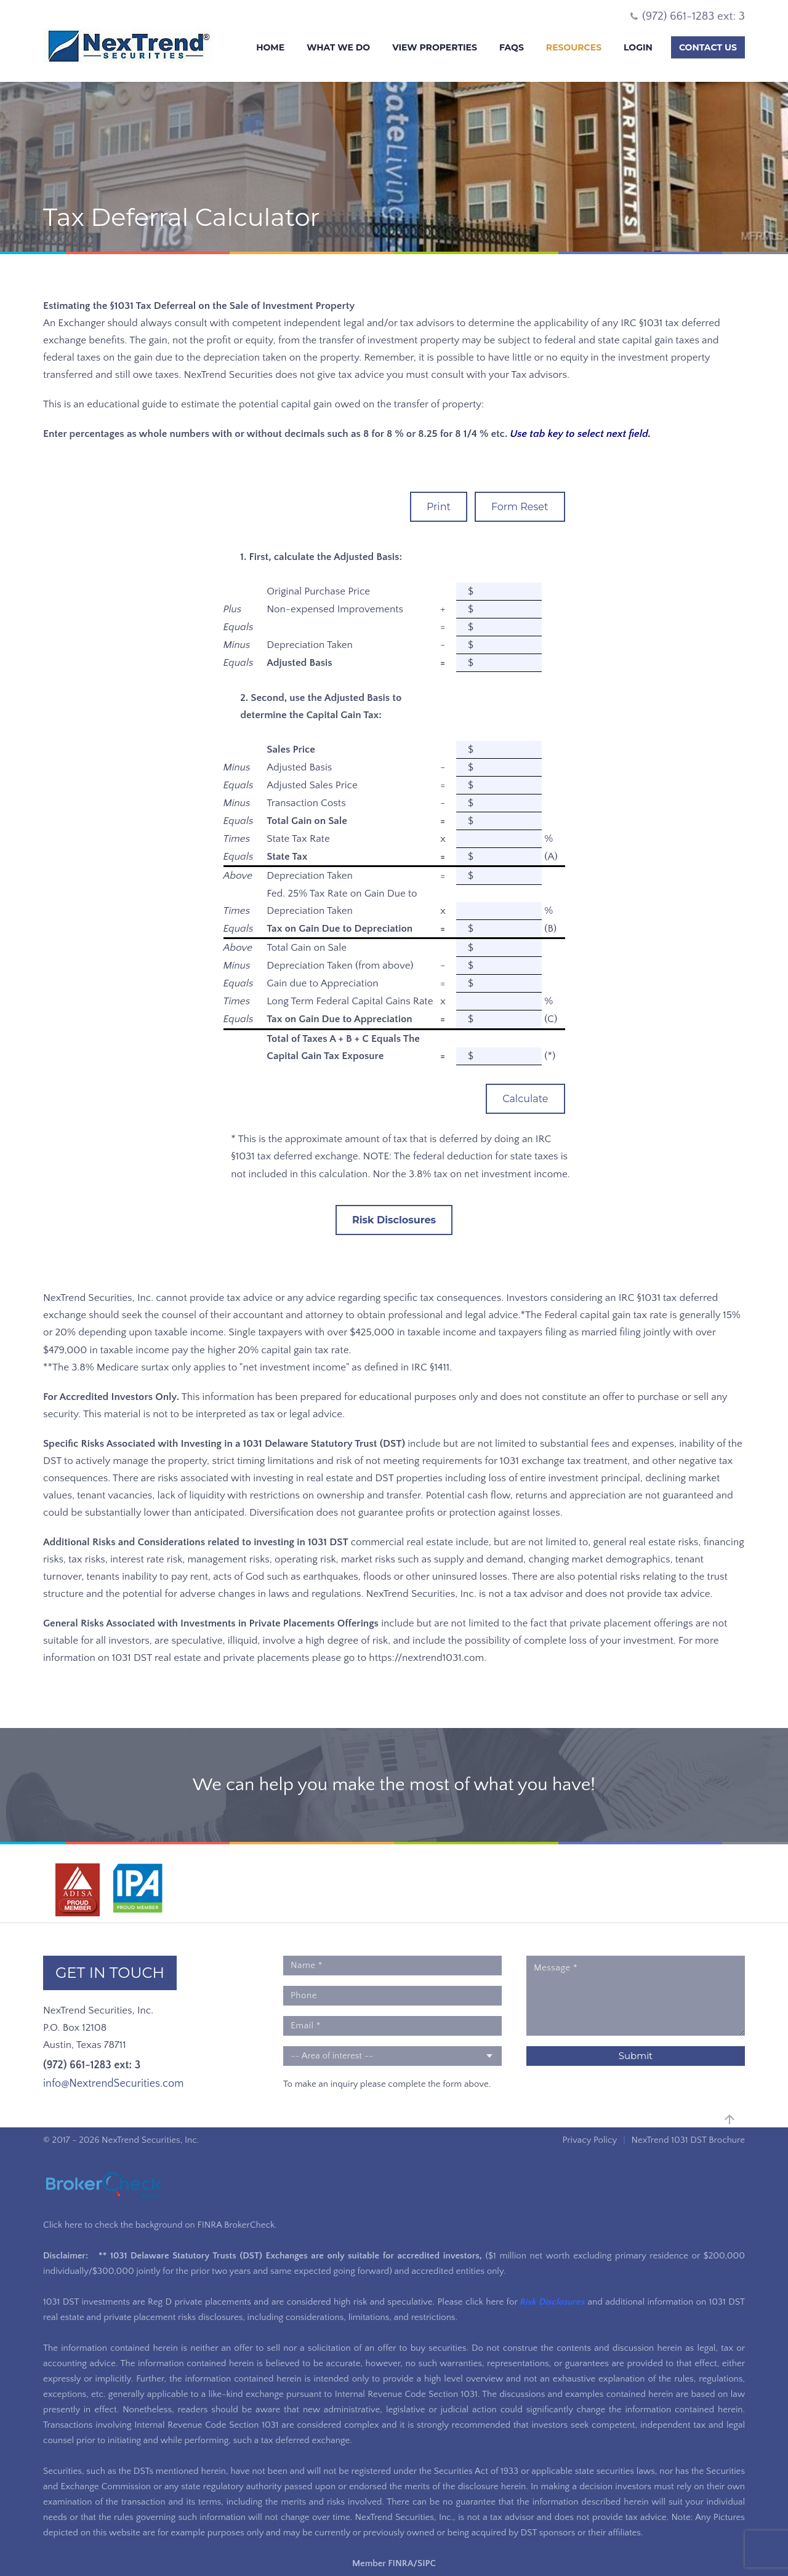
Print (439, 507)
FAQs (511, 47)
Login (638, 47)
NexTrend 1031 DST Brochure (688, 2140)
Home (270, 47)
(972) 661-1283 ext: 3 (91, 2065)
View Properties (434, 47)
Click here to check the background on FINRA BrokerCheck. (160, 2225)
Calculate (525, 1099)
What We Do (338, 47)
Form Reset (520, 507)
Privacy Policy (589, 2140)
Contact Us (708, 47)
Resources (573, 47)
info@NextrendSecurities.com (113, 2084)
